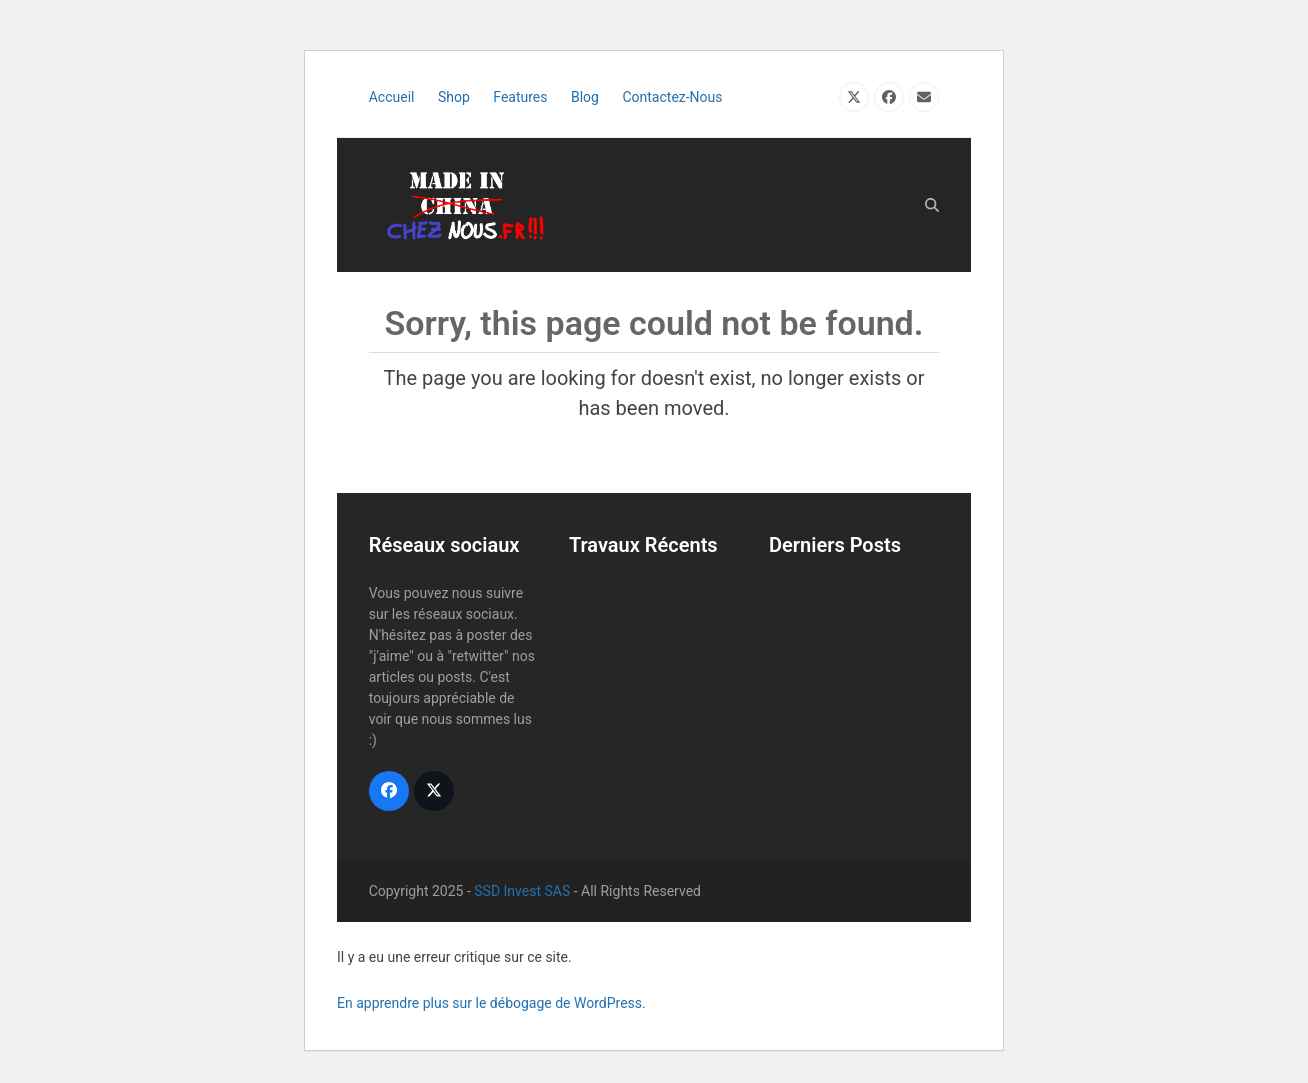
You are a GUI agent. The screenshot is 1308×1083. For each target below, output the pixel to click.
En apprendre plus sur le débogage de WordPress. (491, 1003)
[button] (932, 205)
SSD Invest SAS (522, 891)
